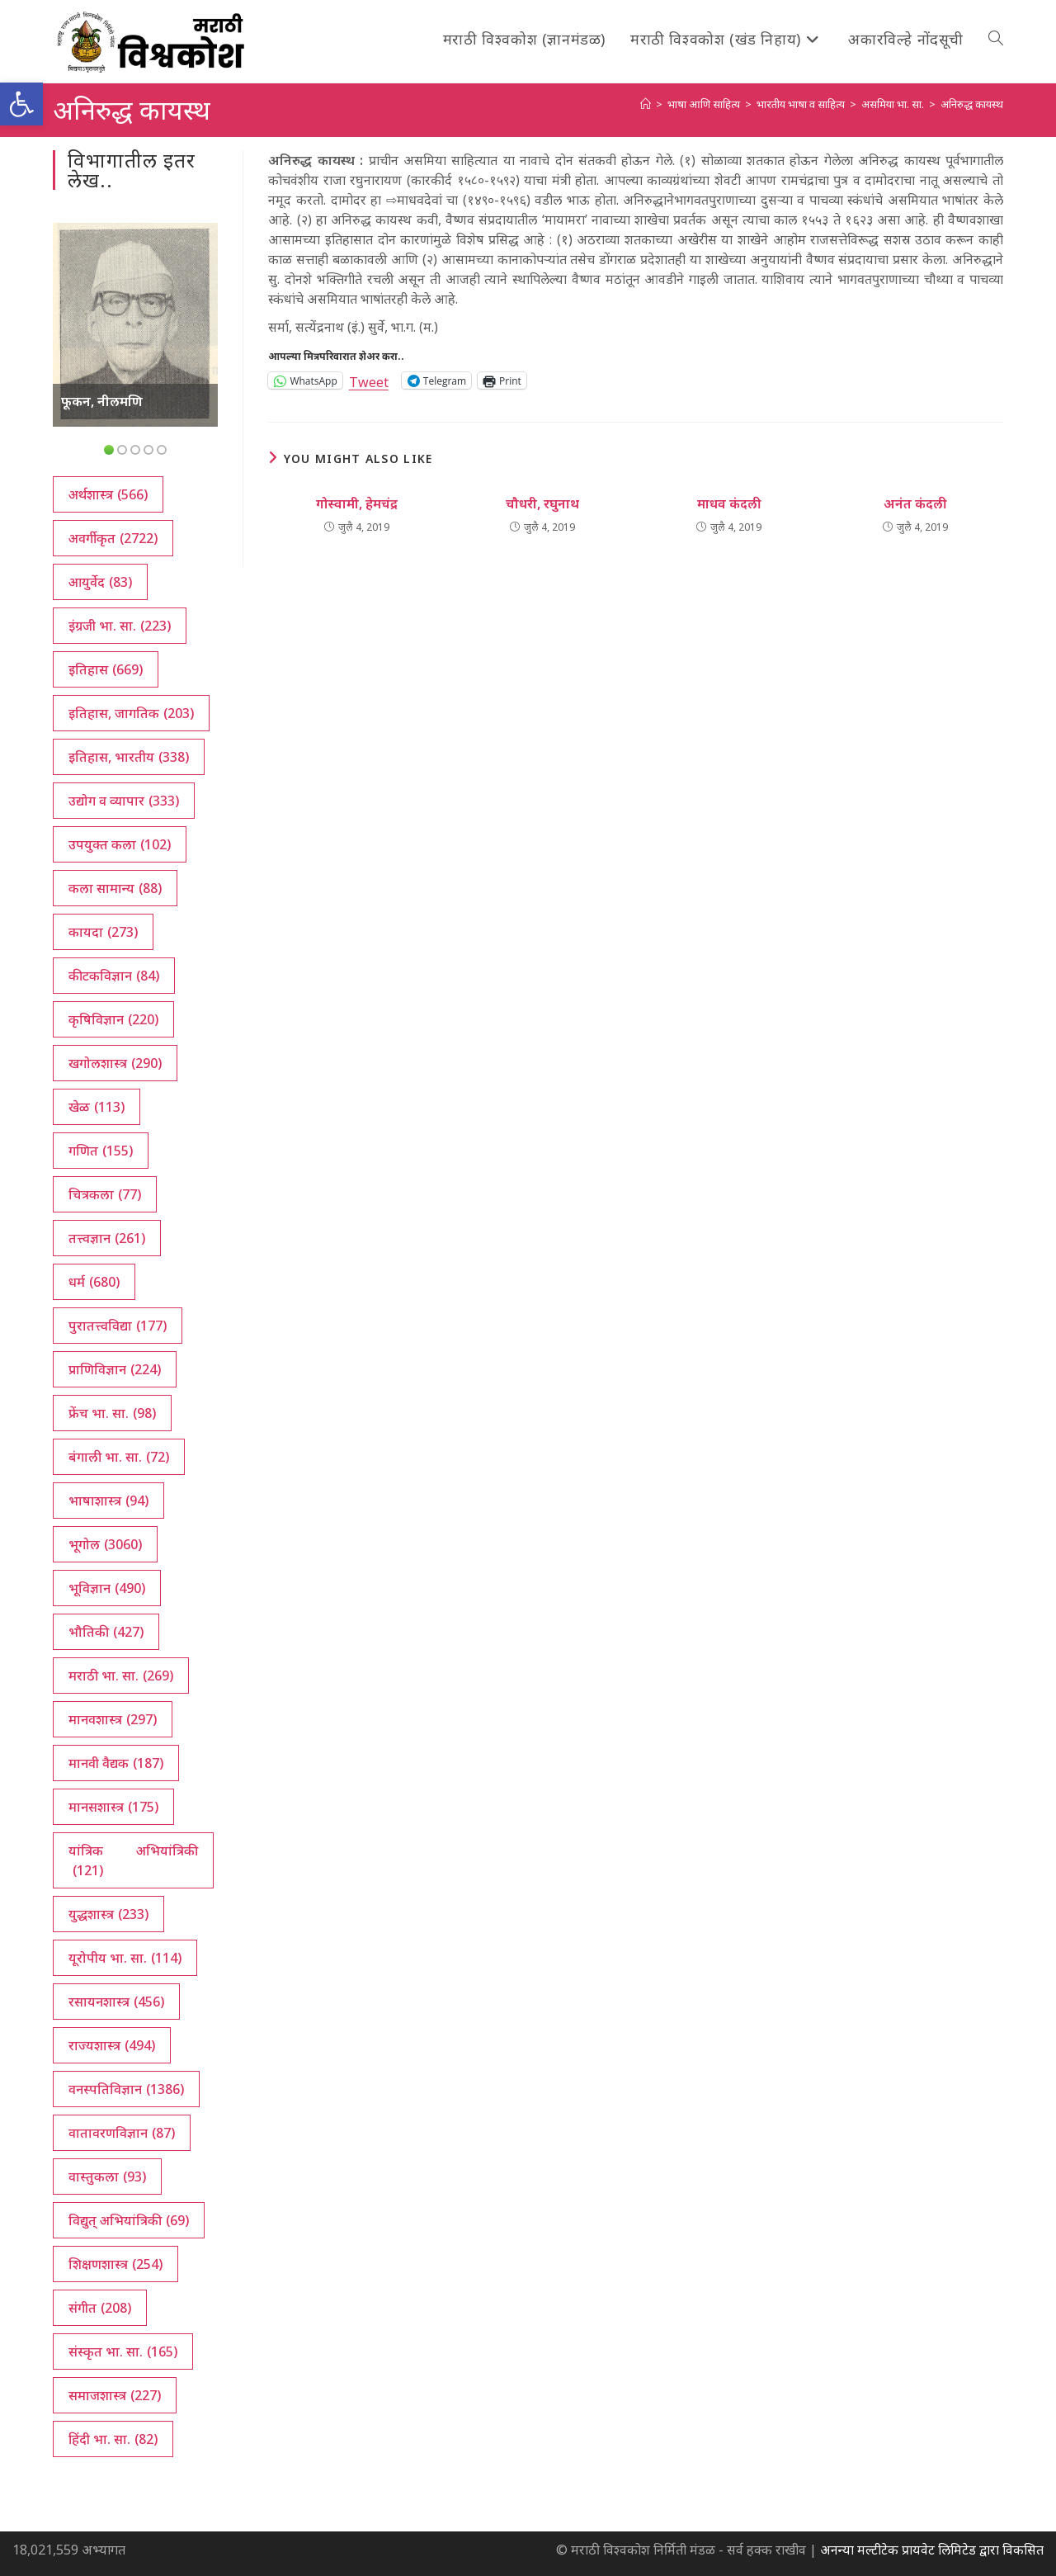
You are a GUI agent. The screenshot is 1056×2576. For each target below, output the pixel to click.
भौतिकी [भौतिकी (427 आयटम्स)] (106, 1632)
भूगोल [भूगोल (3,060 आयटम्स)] (105, 1544)
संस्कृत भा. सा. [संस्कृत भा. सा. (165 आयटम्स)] (122, 2351)
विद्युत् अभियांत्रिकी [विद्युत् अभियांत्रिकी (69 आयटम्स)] (128, 2220)
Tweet (369, 380)
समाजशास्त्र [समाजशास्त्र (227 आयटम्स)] (114, 2395)
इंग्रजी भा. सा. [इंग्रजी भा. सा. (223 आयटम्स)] (119, 626)
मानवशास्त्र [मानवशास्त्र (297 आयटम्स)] (112, 1719)
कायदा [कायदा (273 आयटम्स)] (103, 932)
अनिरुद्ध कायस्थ (971, 104)
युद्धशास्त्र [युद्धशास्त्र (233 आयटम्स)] (108, 1914)
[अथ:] (645, 104)
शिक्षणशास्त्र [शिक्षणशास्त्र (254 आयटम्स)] (115, 2264)
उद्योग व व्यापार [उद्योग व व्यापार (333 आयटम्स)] (123, 801)
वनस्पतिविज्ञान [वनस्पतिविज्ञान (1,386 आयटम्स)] (126, 2089)
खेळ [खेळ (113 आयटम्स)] (96, 1107)
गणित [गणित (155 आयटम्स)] (100, 1150)
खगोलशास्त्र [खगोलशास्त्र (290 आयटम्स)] (115, 1063)
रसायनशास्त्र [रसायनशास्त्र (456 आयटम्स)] (116, 2001)
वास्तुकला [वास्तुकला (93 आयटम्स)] (107, 2176)
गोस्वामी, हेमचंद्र (357, 503)
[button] (21, 104)
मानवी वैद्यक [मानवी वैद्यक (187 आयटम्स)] (115, 1763)
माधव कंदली (729, 503)
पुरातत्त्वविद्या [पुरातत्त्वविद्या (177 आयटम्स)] (117, 1325)
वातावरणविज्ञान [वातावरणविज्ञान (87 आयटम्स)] (121, 2133)
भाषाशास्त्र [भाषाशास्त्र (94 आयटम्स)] (108, 1500)
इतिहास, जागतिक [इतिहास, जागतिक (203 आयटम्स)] (131, 713)
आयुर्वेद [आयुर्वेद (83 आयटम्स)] (100, 582)
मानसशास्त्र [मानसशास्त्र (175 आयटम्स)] (113, 1807)
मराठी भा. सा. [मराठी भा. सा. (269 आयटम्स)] (120, 1675)
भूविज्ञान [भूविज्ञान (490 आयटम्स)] (106, 1588)
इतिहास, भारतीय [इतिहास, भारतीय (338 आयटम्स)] (128, 757)
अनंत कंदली (915, 503)
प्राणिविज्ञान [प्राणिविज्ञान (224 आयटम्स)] (114, 1369)
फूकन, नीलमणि (102, 401)
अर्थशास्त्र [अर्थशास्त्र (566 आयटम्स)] (108, 494)
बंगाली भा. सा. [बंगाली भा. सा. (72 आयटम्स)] (118, 1457)
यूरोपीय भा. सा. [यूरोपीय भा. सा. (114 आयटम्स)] (125, 1958)
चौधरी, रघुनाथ (542, 503)
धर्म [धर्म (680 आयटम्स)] (94, 1282)
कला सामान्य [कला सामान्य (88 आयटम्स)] (115, 888)
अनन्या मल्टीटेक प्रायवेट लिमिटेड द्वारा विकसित (932, 2550)
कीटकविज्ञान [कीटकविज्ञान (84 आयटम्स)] (113, 975)
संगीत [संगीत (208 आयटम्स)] (99, 2308)
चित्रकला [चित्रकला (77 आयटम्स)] (104, 1194)
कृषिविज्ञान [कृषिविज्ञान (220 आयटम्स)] (113, 1019)
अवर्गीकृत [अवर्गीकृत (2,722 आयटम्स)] (113, 538)
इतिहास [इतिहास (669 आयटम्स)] (105, 669)
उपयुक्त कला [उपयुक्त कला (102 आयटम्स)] (119, 844)
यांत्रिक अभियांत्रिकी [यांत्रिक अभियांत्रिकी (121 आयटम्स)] (133, 1860)
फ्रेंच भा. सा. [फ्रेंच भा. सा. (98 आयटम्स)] (112, 1413)
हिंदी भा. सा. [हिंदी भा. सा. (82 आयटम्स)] (113, 2439)
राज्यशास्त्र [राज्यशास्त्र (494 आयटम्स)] (111, 2045)
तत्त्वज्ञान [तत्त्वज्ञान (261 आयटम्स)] (106, 1238)
